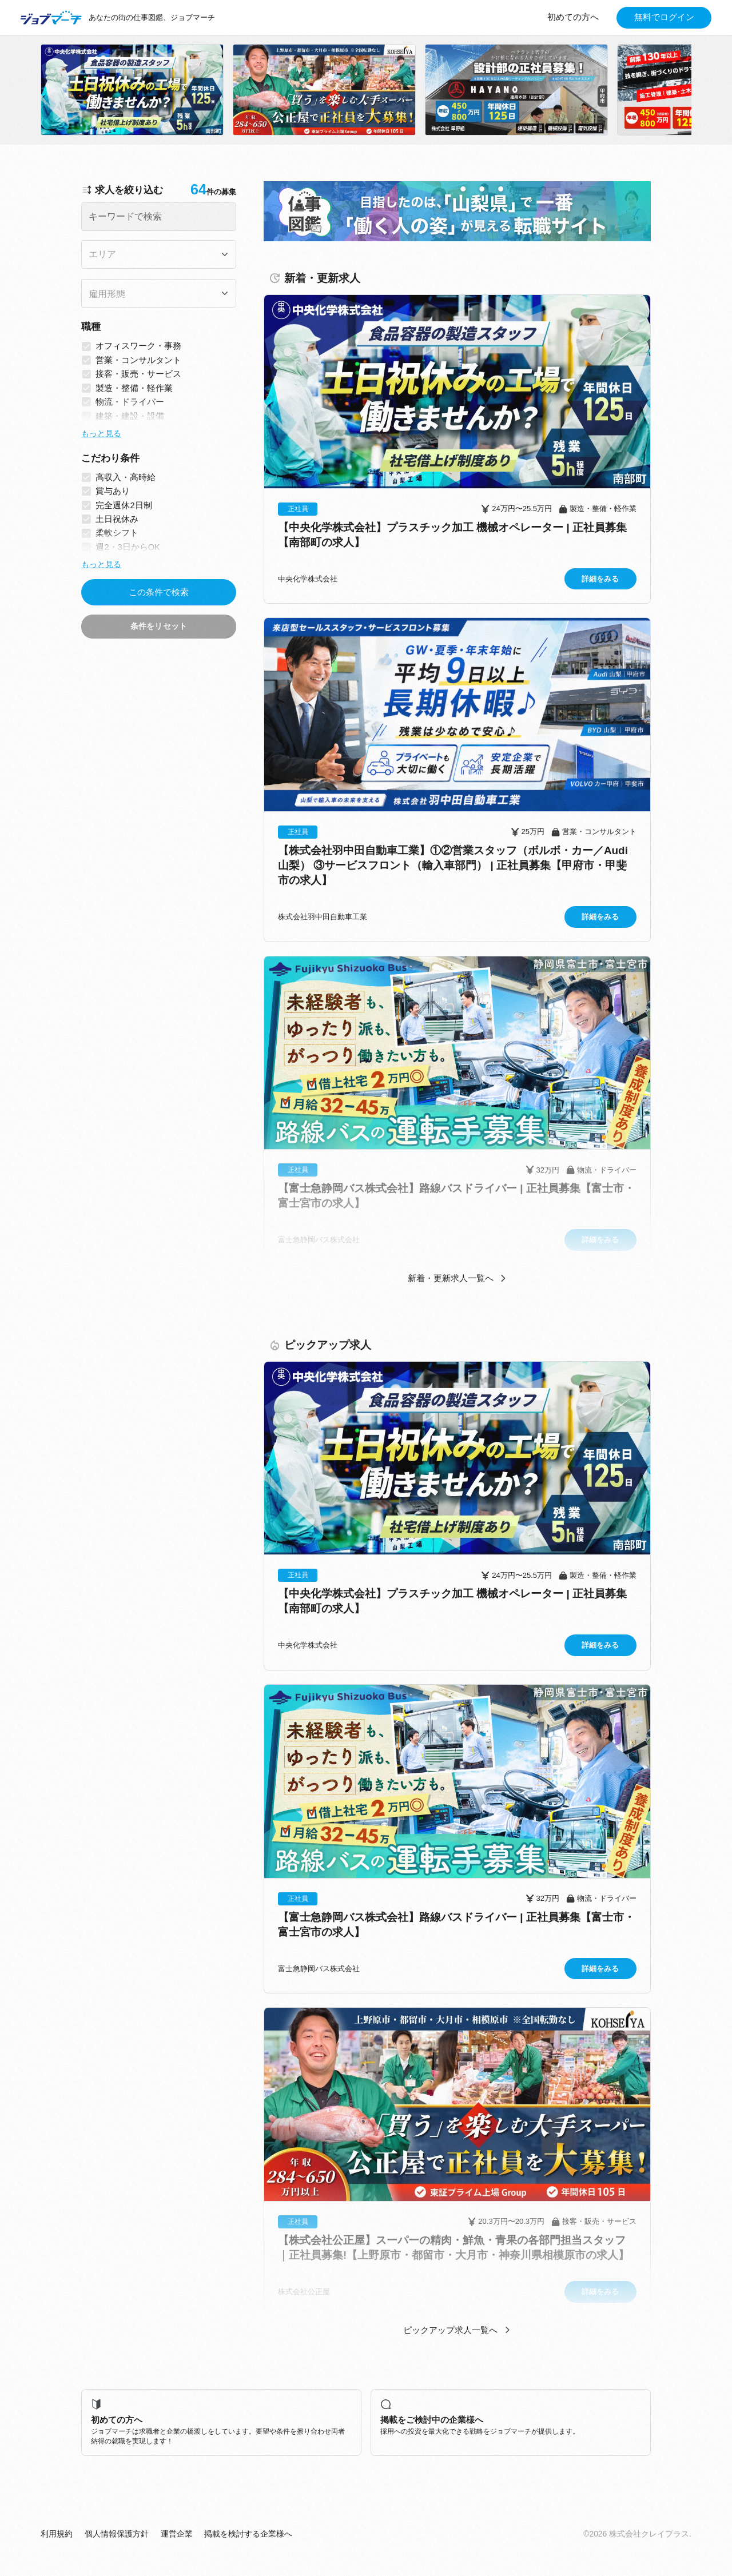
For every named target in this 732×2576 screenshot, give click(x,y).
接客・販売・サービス (138, 373)
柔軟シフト (117, 532)
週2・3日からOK (128, 547)
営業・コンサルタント (138, 360)
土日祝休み (117, 519)
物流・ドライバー (130, 401)
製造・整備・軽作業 (134, 388)
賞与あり (113, 491)
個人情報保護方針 (117, 2533)
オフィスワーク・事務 (138, 345)
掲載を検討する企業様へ (248, 2533)
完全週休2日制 (124, 505)
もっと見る (101, 433)
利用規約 (57, 2533)
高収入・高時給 (126, 477)
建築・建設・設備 (130, 416)
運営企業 (177, 2533)
